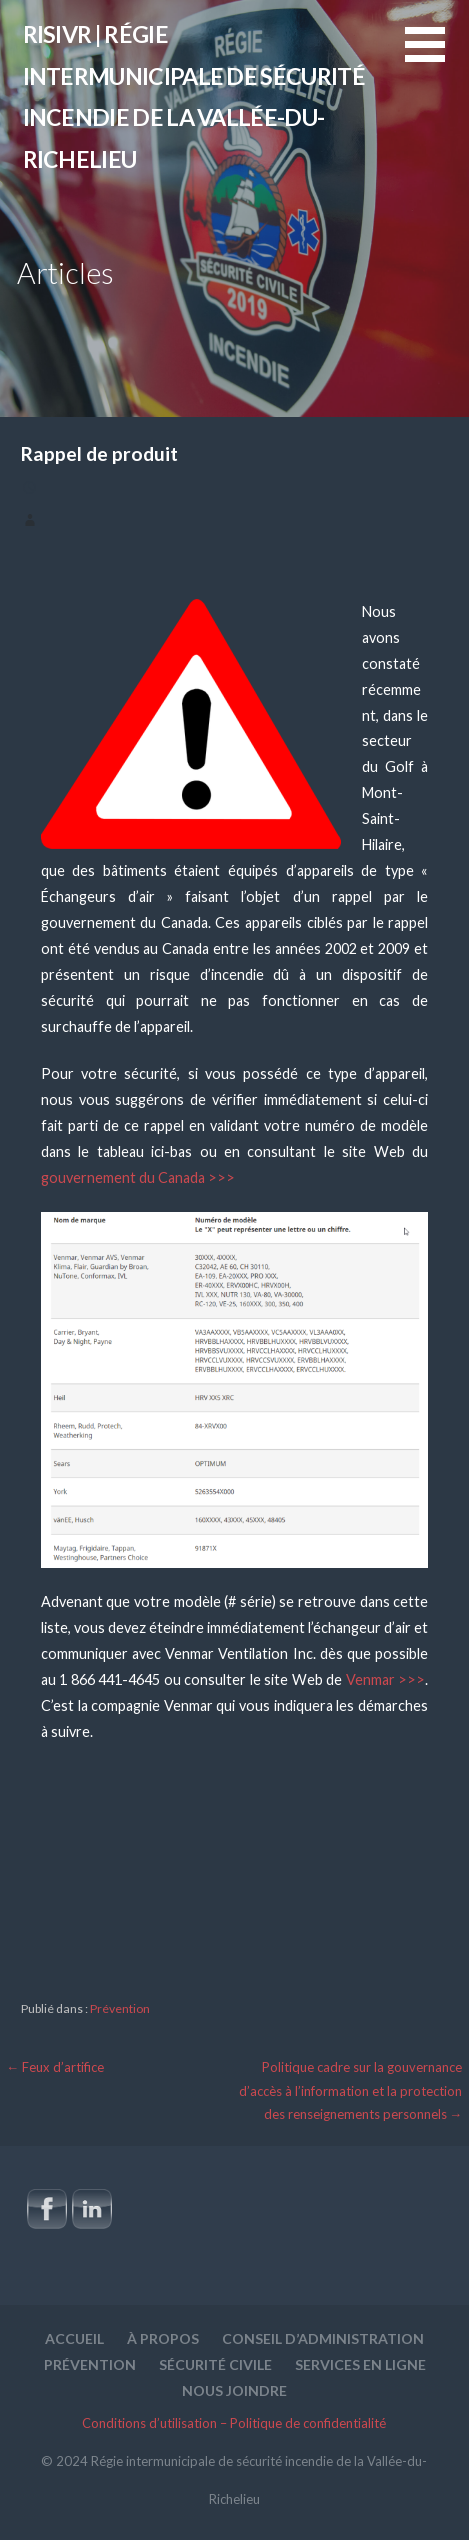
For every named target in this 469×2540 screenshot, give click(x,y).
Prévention (120, 2008)
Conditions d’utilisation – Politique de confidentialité (234, 2423)
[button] (437, 56)
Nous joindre (234, 2390)
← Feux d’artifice (56, 2067)
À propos (163, 2338)
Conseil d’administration (323, 2338)
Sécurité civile (215, 2364)
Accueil (74, 2338)
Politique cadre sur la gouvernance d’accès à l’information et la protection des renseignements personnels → (350, 2090)
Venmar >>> (385, 1679)
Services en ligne (360, 2364)
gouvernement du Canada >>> (138, 1177)
